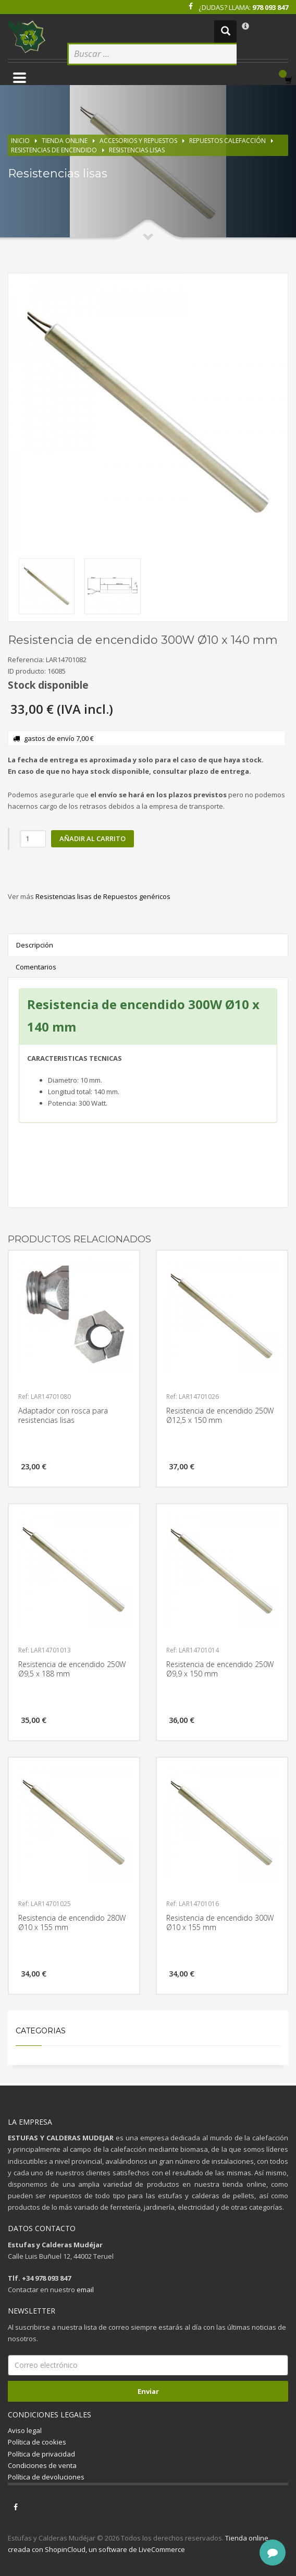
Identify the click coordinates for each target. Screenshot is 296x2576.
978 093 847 (270, 7)
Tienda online (65, 140)
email (85, 2289)
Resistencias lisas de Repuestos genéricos (102, 896)
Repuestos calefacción (227, 140)
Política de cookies (37, 2442)
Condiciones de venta (42, 2465)
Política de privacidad (41, 2454)
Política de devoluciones (46, 2477)
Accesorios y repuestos (138, 140)
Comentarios (36, 967)
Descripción (34, 945)
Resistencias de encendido (54, 150)
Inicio (20, 140)
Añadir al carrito (92, 838)
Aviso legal (25, 2430)
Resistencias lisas (137, 150)
